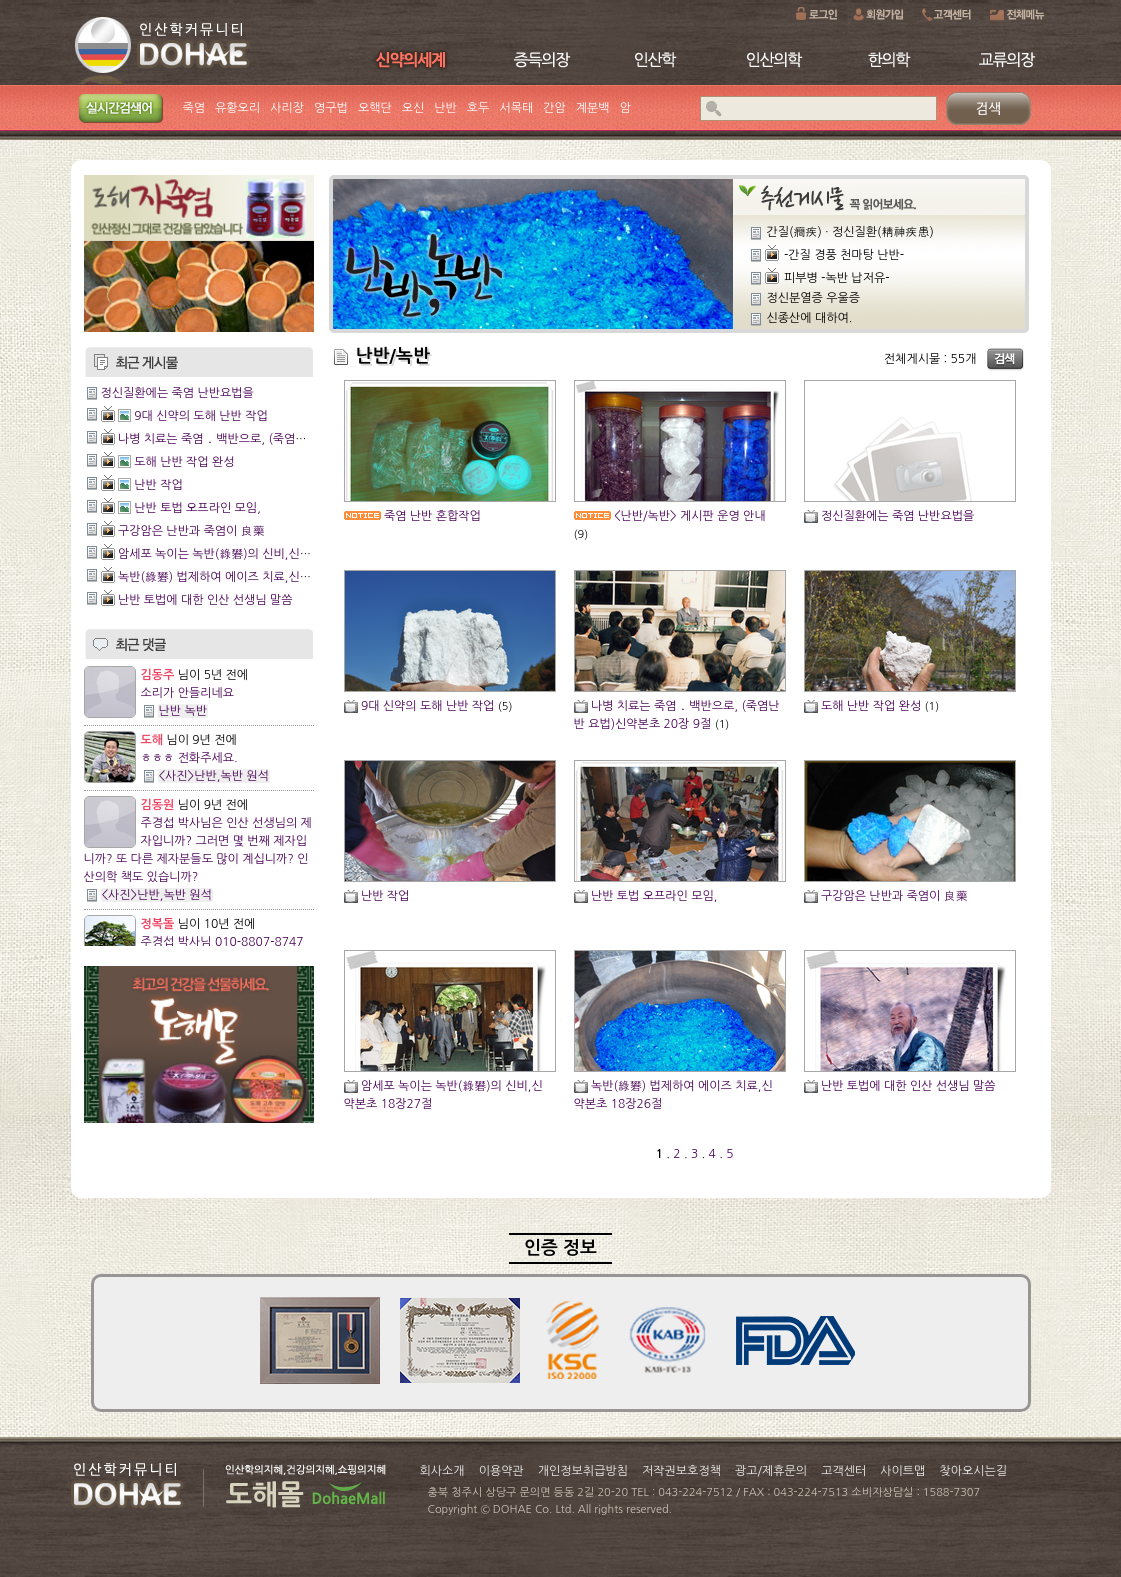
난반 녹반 (183, 711)
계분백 (593, 108)
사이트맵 (902, 1471)
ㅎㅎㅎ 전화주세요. (189, 758)
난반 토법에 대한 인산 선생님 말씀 (205, 600)
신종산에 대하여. (810, 318)
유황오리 (237, 108)
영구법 (331, 108)
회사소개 (442, 1471)
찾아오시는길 (973, 1471)
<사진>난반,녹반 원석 (214, 776)
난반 (445, 108)
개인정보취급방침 (583, 1471)
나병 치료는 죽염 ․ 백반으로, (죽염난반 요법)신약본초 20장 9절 (281, 439)
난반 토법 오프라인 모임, (197, 508)
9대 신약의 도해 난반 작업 (201, 416)
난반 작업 (158, 485)
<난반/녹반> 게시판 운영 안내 (690, 516)
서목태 (516, 108)
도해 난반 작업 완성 (184, 462)
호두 (478, 108)
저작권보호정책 (681, 1471)
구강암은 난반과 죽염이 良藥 (191, 531)
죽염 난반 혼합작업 (432, 516)
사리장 (287, 108)
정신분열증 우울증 (814, 298)
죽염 (194, 108)
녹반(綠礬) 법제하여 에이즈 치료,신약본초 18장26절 (253, 577)
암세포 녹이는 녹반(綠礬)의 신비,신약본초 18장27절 (253, 554)
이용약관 (501, 1471)
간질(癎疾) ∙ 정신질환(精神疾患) (850, 232)
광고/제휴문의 (771, 1471)
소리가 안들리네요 (188, 693)
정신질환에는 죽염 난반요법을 (177, 393)
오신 (413, 108)
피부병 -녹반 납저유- (837, 278)
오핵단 (375, 108)
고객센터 (843, 1471)
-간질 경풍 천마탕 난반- (844, 255)
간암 (554, 108)
